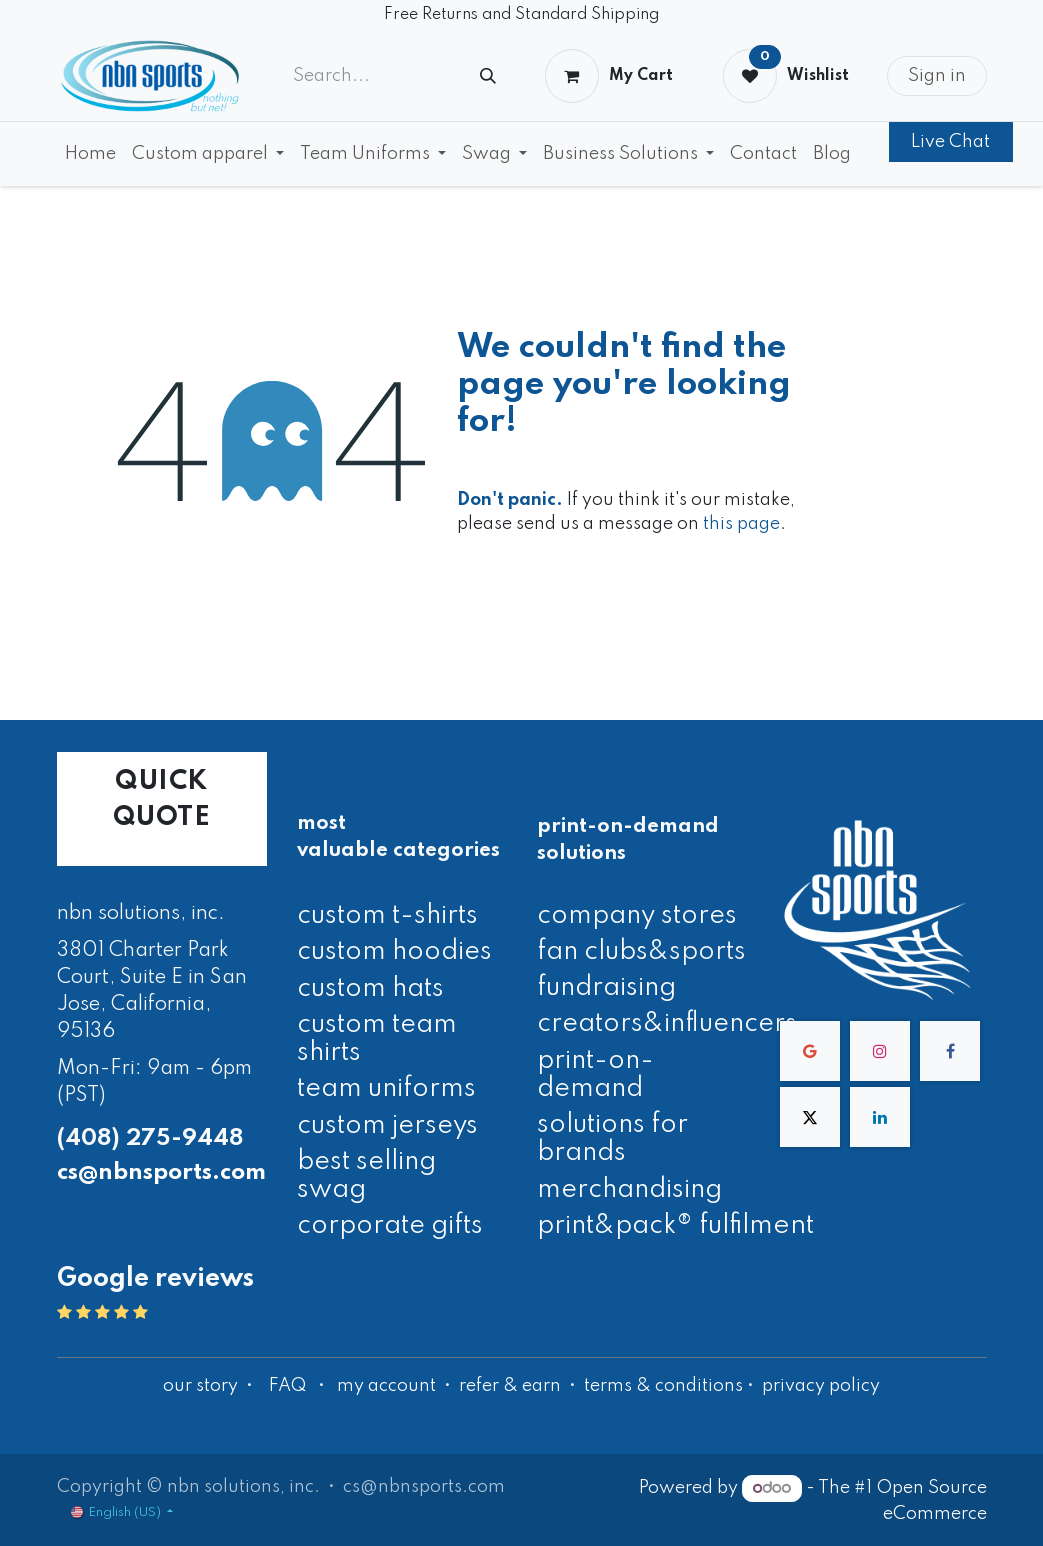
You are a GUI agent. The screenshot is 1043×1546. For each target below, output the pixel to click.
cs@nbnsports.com (161, 1172)
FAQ (287, 1386)
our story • (210, 1386)
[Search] (488, 76)
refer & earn (510, 1386)
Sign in (937, 76)
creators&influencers (667, 1024)
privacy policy (821, 1386)
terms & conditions (663, 1386)
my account (386, 1386)
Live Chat (950, 142)
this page (741, 524)
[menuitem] (90, 154)
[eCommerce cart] (608, 76)
